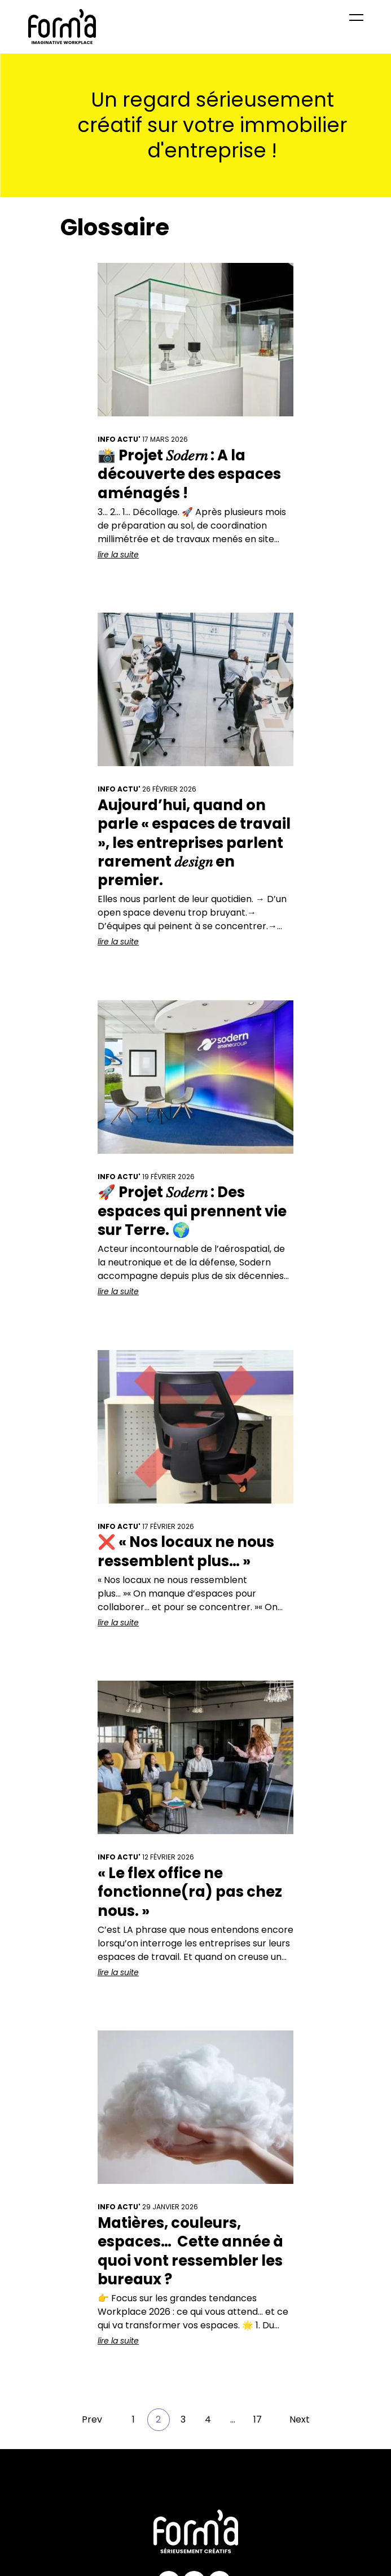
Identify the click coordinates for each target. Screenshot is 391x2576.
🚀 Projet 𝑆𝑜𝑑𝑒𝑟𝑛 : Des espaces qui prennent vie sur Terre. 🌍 (192, 1211)
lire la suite (118, 554)
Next (299, 2419)
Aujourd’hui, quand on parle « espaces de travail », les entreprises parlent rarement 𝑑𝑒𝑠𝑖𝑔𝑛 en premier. (194, 842)
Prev (92, 2419)
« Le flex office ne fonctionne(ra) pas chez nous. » (190, 1892)
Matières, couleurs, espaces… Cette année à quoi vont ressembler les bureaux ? (190, 2251)
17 (257, 2419)
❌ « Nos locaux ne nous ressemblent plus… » (186, 1551)
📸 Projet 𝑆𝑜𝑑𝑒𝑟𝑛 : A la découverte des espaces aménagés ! (189, 474)
